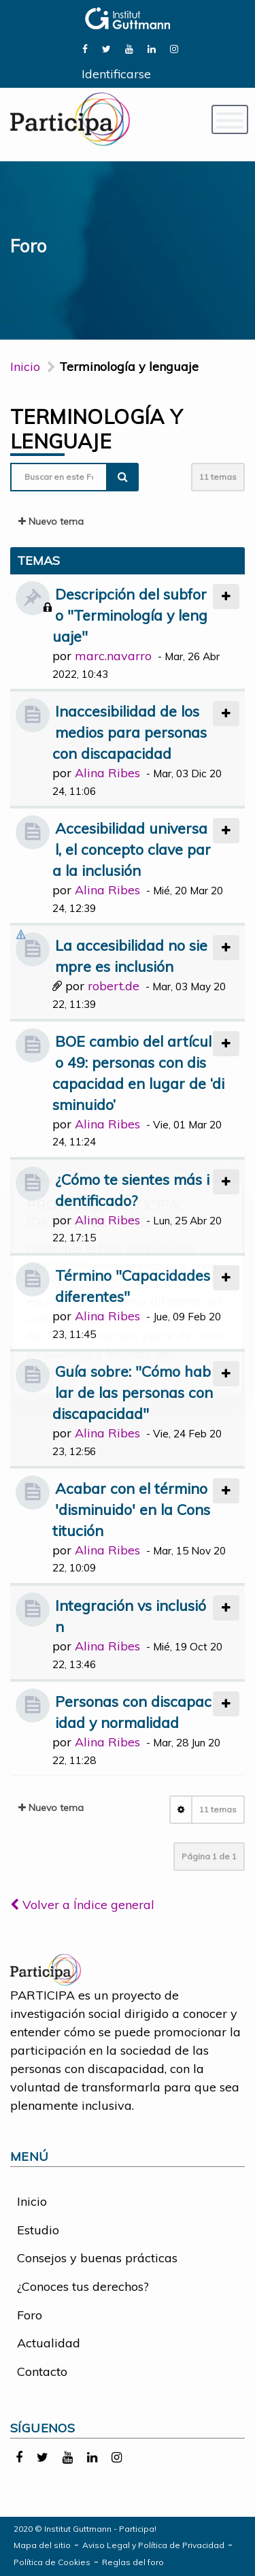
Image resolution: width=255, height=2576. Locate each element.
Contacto (42, 2371)
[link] (85, 48)
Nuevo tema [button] (51, 521)
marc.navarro (113, 656)
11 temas (218, 477)
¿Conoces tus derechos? (83, 2286)
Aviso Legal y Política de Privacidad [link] (153, 2545)
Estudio (38, 2230)
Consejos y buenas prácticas (97, 2258)
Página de (209, 1856)
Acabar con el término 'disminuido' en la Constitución (131, 1509)
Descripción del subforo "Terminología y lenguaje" (129, 615)
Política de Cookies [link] (52, 2562)
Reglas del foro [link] (133, 2562)
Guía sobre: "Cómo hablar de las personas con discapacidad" (132, 1392)
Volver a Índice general (82, 1904)
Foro (29, 2315)
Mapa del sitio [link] (42, 2545)
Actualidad (48, 2343)
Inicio (25, 366)
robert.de (113, 986)
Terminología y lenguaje (96, 428)
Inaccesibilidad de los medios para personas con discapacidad (129, 732)
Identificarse (116, 74)
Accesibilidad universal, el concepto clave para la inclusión (131, 849)
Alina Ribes (107, 773)
